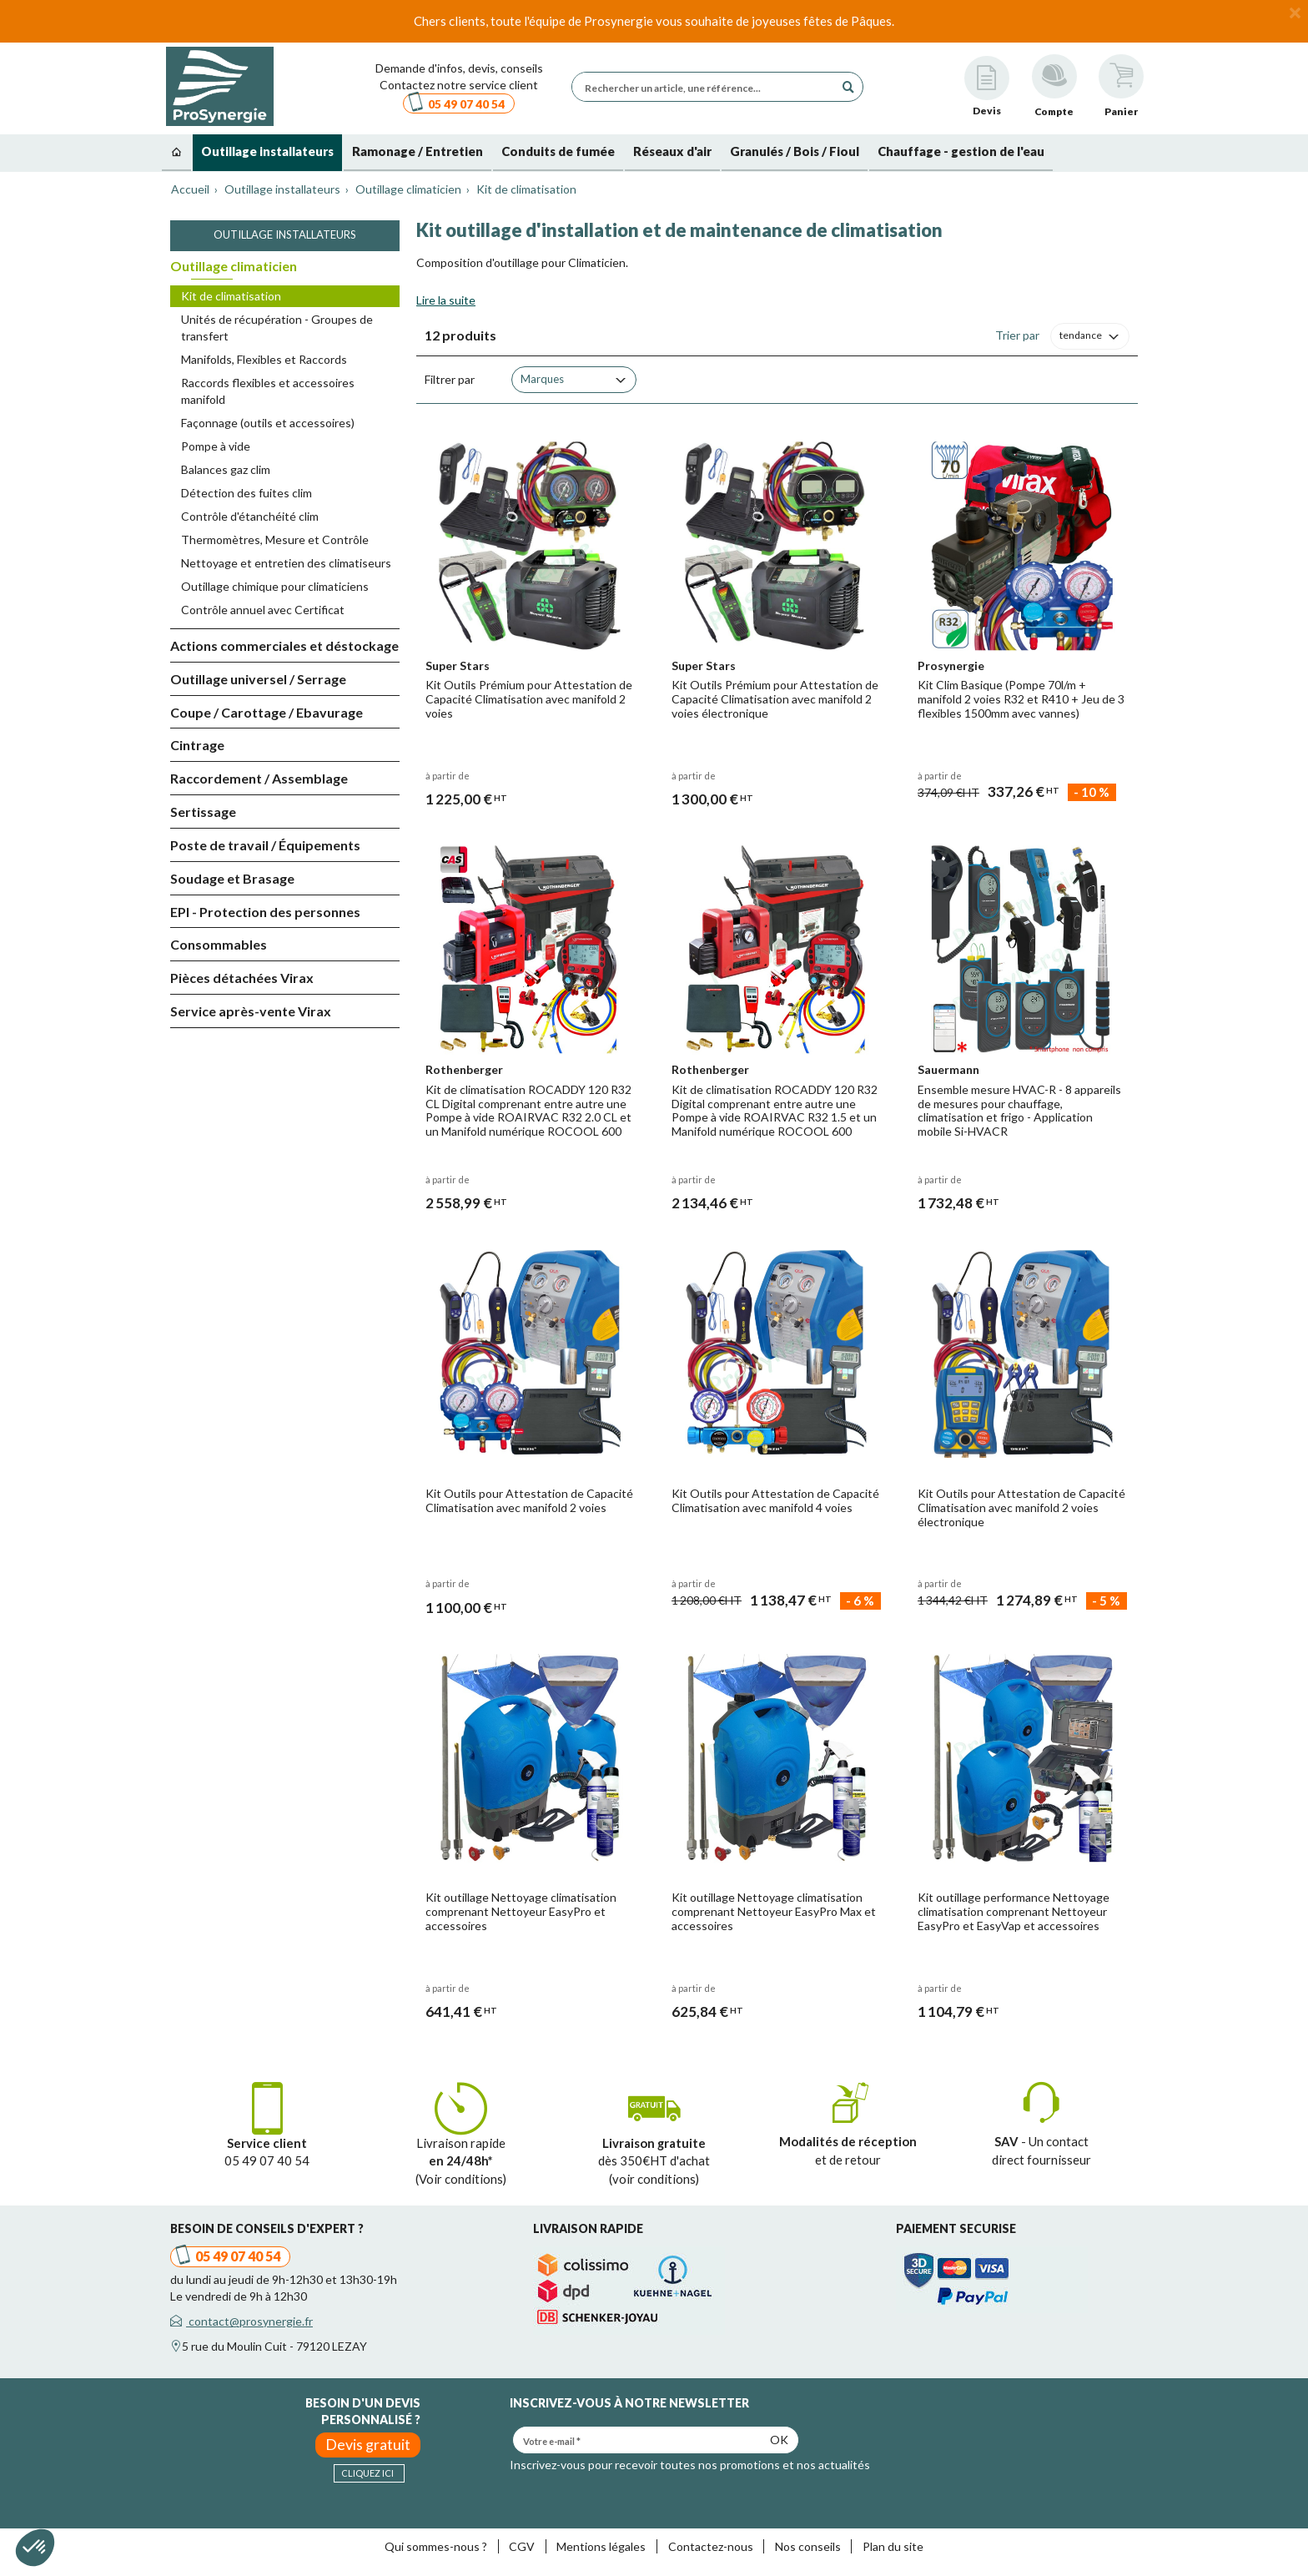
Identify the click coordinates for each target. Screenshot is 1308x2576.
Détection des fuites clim (246, 493)
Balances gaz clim (225, 469)
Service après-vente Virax (250, 1011)
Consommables (218, 944)
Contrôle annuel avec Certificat (263, 609)
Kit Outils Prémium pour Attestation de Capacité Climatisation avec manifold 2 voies (528, 699)
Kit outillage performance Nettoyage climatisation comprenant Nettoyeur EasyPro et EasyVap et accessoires (1013, 1911)
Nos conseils (808, 2546)
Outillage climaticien (233, 266)
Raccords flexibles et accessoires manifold (268, 391)
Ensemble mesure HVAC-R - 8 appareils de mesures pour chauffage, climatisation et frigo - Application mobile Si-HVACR (1019, 1110)
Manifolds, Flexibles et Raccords (264, 359)
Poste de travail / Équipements (265, 845)
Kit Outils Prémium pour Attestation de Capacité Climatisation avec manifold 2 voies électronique (775, 699)
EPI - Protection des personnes (265, 912)
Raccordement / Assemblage (259, 778)
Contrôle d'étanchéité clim (250, 516)
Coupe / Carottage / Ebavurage (266, 712)
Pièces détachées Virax (242, 978)
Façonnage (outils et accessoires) (268, 423)
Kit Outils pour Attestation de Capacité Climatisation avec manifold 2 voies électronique (1021, 1507)
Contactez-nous (710, 2546)
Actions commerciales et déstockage (284, 645)
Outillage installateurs (285, 234)
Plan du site (893, 2546)
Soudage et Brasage (232, 878)
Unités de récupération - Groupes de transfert (277, 327)
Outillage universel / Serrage (258, 679)
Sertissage (203, 811)
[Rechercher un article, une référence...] (707, 87)
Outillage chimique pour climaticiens (275, 586)
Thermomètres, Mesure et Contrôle (275, 539)
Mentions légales (601, 2546)
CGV (522, 2546)
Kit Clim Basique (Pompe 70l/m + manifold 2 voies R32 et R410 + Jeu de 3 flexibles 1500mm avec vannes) (1021, 699)
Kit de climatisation (231, 296)
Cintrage (197, 745)
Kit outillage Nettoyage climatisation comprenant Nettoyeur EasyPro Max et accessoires (774, 1911)
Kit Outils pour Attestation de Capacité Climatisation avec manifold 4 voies (775, 1500)
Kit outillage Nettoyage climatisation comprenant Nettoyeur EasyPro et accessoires (520, 1911)
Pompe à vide (215, 446)
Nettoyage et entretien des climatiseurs (286, 563)
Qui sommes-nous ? (436, 2546)
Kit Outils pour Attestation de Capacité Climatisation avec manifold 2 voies (529, 1500)
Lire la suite (445, 300)
